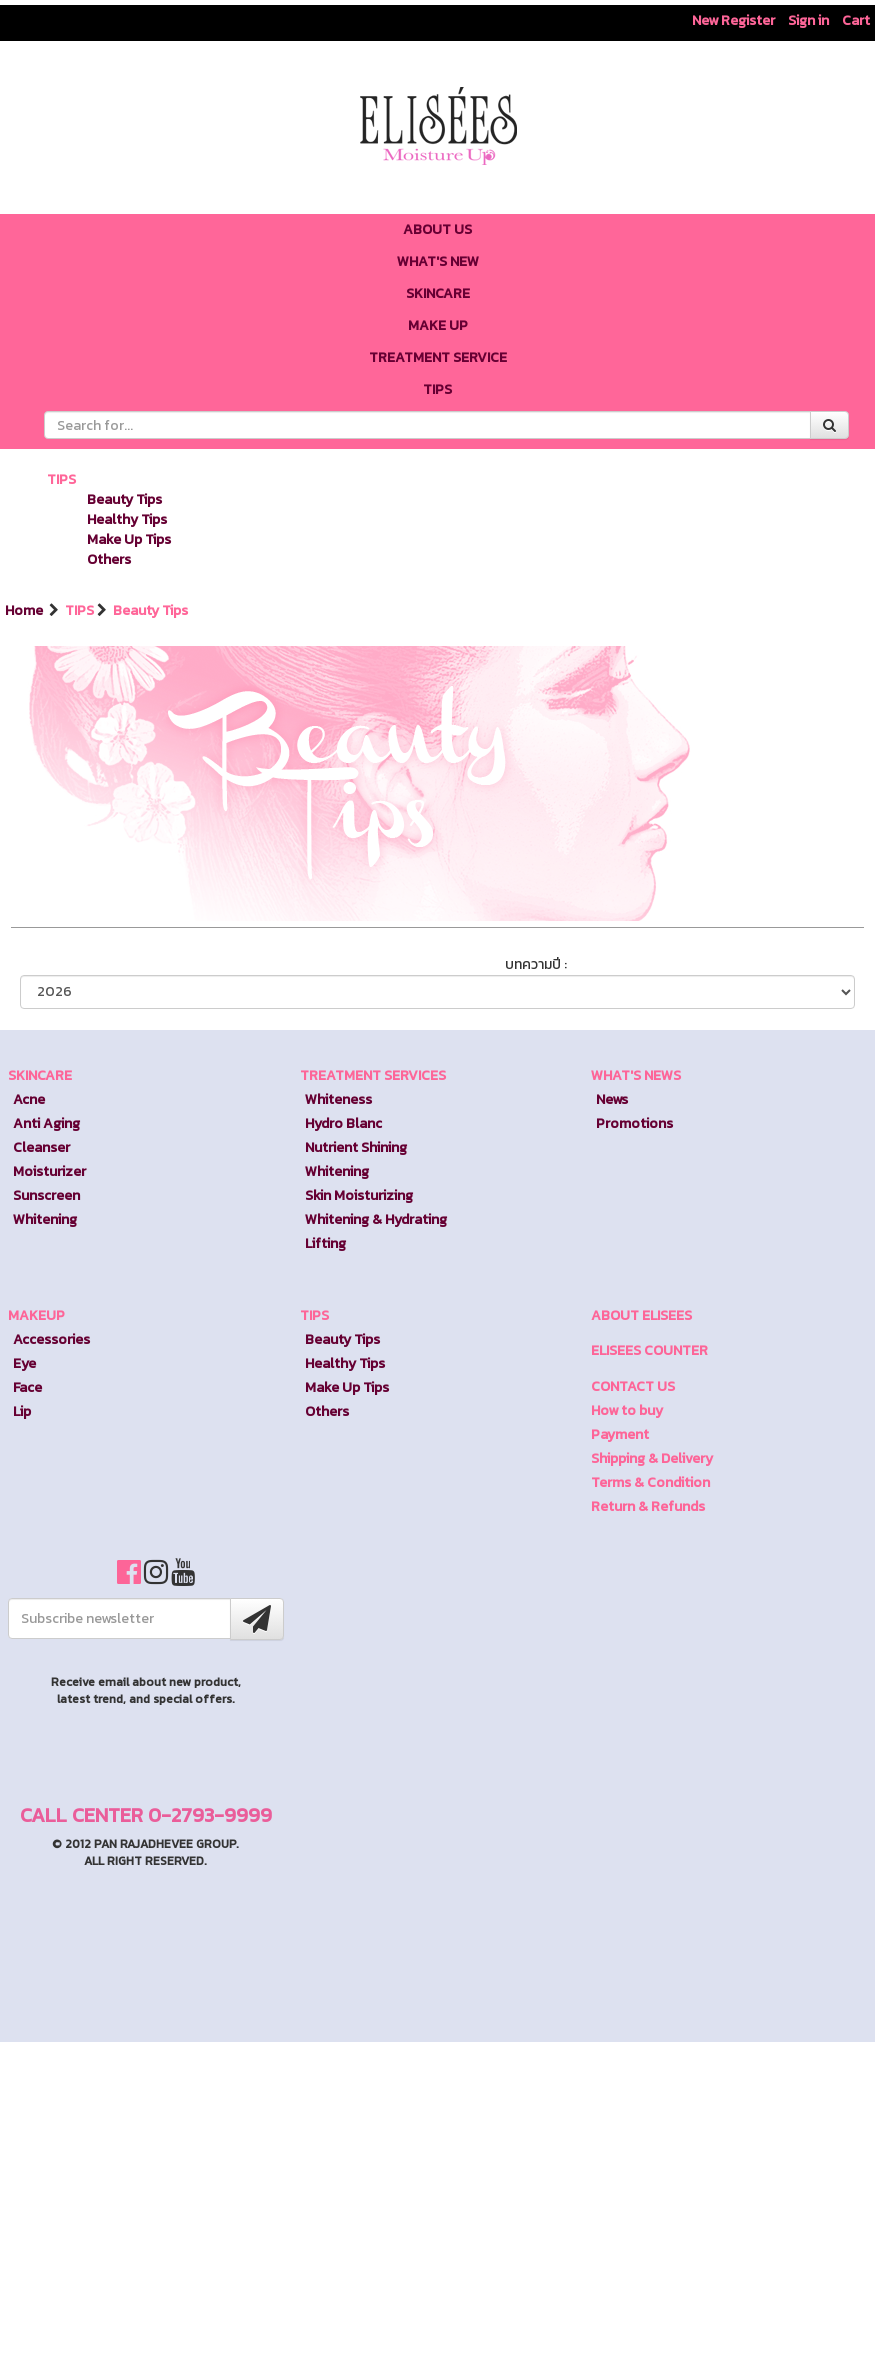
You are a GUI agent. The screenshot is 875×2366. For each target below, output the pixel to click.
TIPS (61, 479)
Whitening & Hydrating (376, 1219)
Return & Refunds (648, 1506)
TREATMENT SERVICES (373, 1075)
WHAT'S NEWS (636, 1075)
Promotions (634, 1123)
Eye (24, 1363)
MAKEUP (36, 1315)
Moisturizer (49, 1171)
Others (109, 559)
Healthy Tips (127, 519)
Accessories (51, 1339)
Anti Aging (46, 1123)
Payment (620, 1434)
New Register (733, 20)
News (612, 1099)
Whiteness (338, 1099)
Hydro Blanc (343, 1123)
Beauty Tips (124, 499)
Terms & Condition (650, 1482)
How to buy (627, 1410)
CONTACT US (633, 1386)
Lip (22, 1411)
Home (25, 610)
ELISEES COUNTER (649, 1350)
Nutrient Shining (356, 1147)
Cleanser (41, 1147)
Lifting (325, 1243)
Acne (29, 1099)
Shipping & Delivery (652, 1458)
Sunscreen (46, 1195)
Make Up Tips (129, 539)
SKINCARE (40, 1075)
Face (27, 1387)
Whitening (45, 1219)
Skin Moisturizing (359, 1195)
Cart (856, 20)
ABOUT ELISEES (641, 1315)
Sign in (808, 20)
